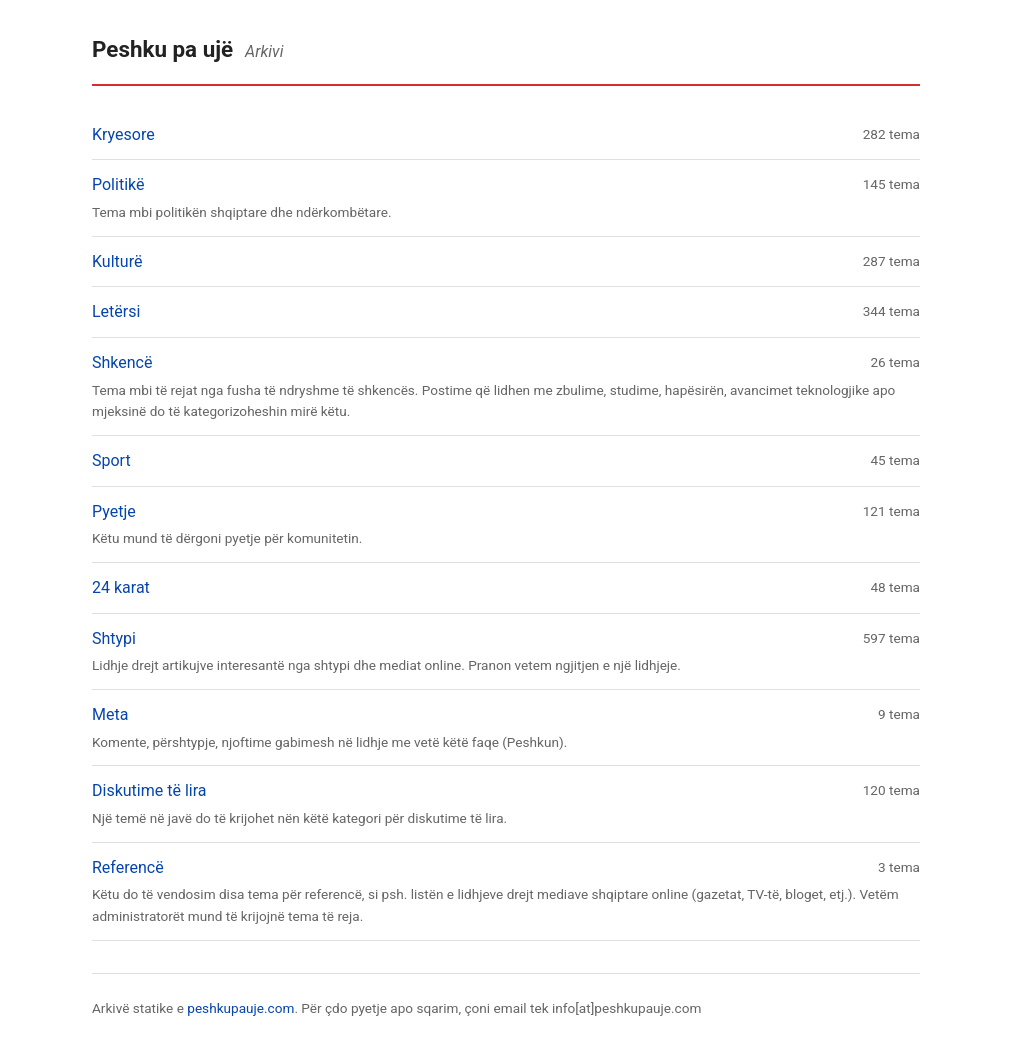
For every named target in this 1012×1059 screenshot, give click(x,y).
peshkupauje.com (240, 1008)
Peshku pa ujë (162, 49)
